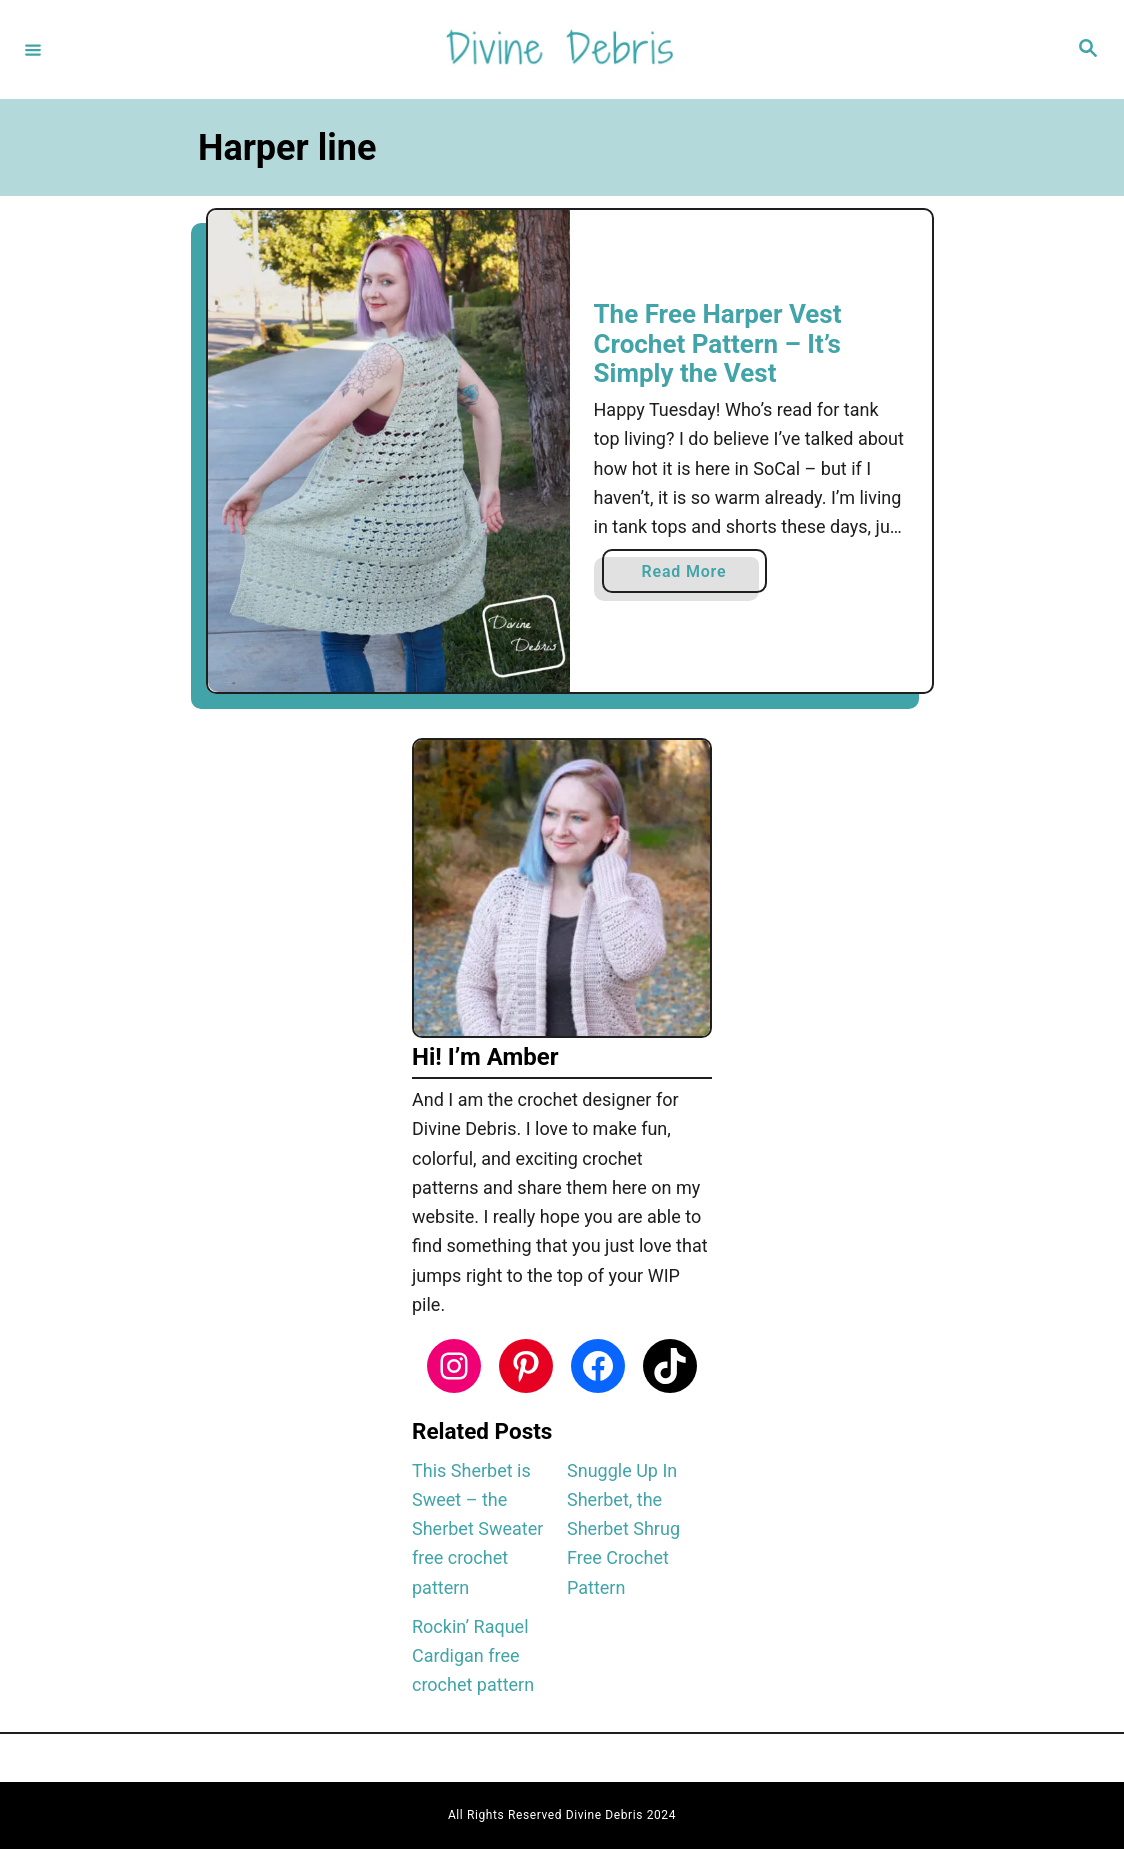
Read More (691, 575)
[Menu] (33, 49)
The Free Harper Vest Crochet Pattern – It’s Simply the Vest (718, 343)
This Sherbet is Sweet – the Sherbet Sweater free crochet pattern (477, 1529)
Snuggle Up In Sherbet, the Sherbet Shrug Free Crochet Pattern (623, 1529)
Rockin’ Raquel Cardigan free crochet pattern (473, 1656)
